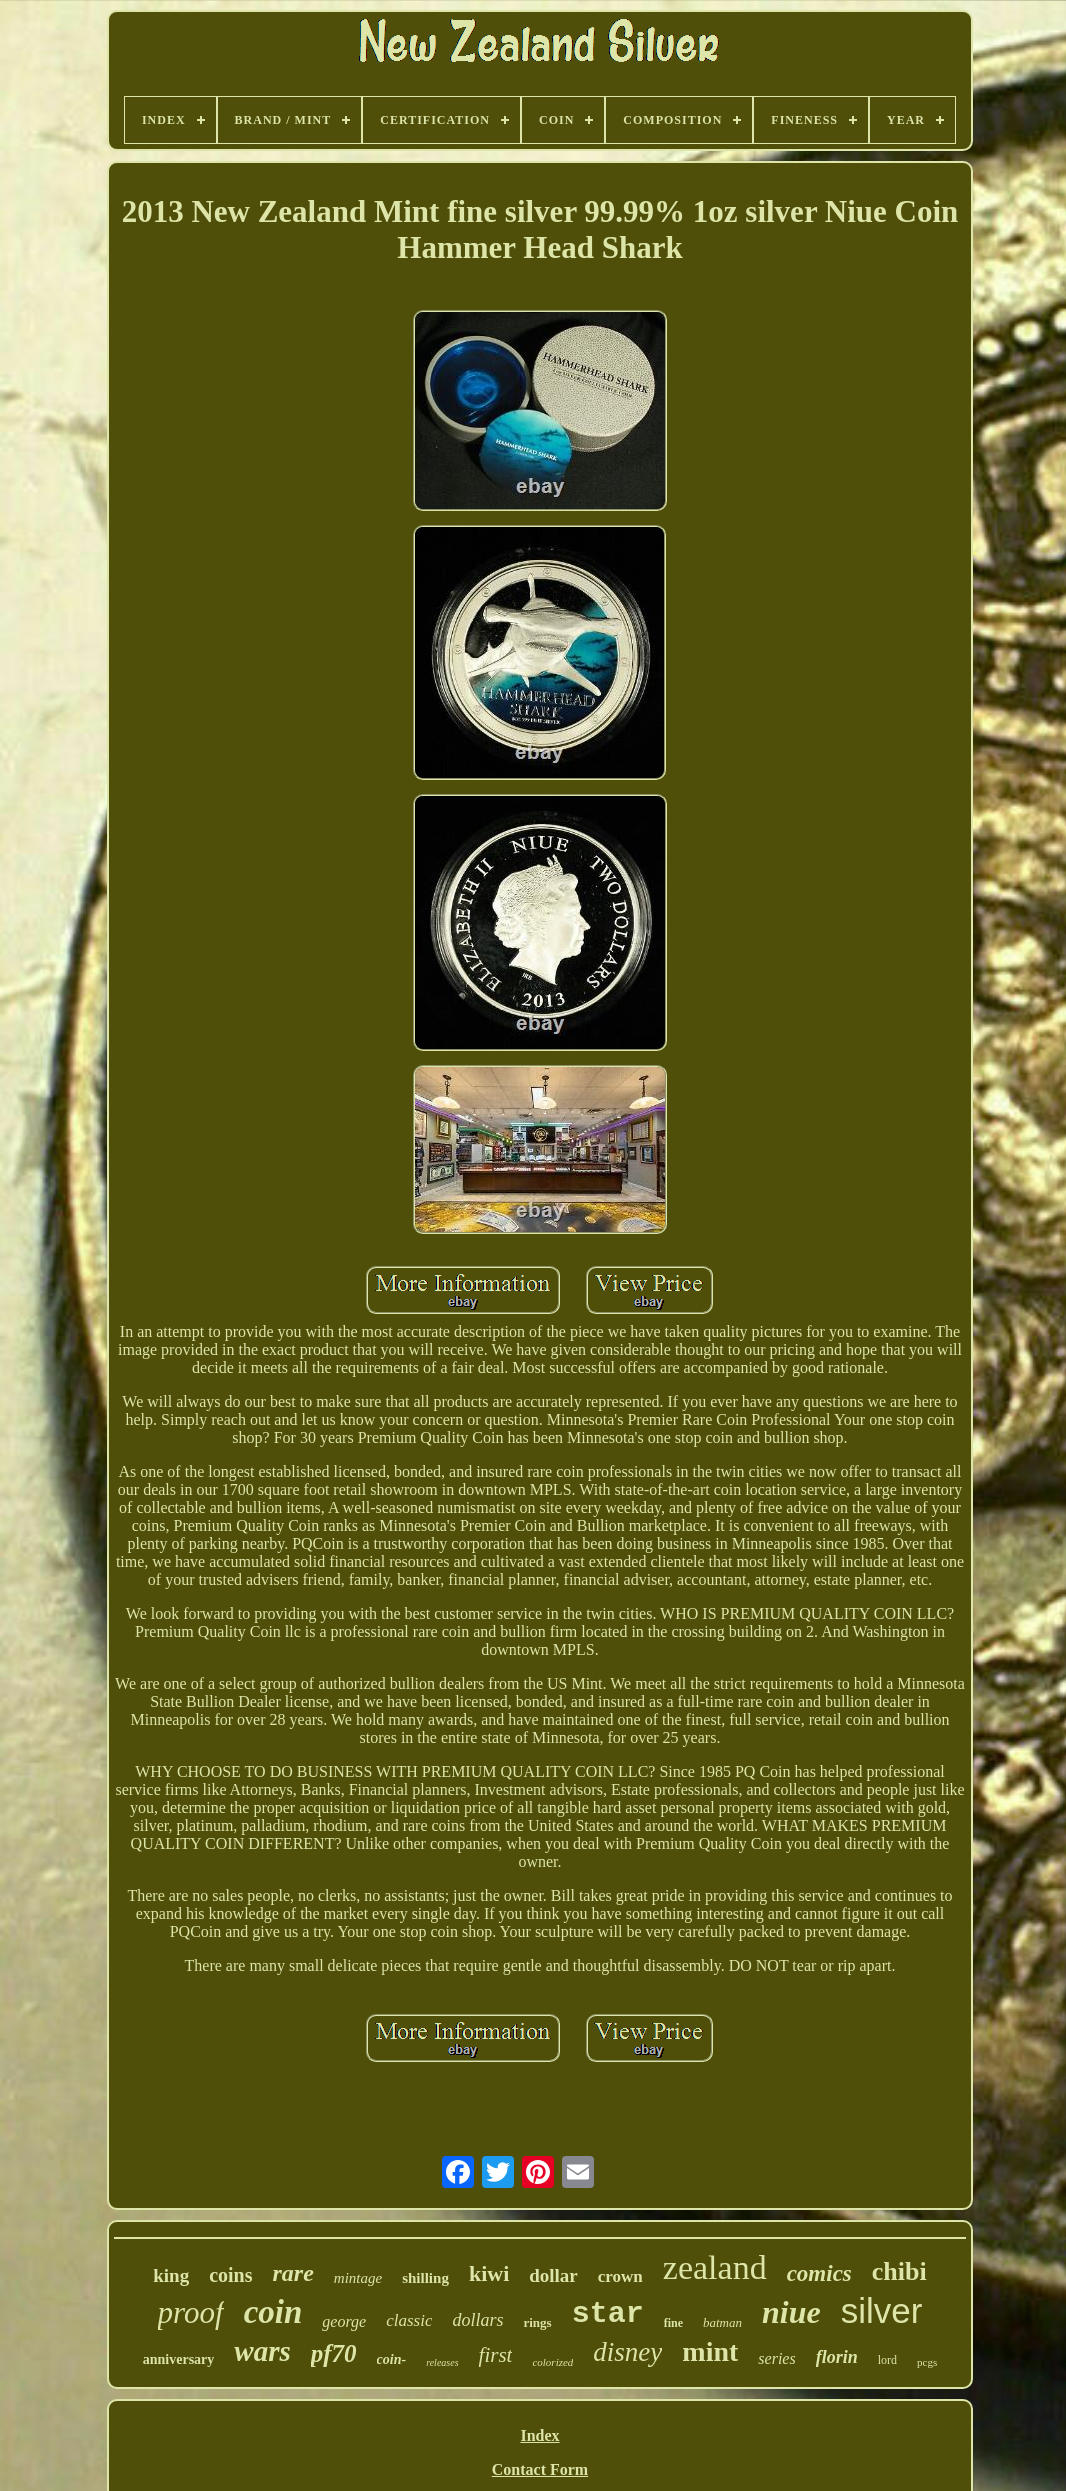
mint (710, 2351)
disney (627, 2352)
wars (262, 2351)
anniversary (179, 2359)
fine (673, 2323)
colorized (552, 2362)
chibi (899, 2271)
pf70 (334, 2353)
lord (887, 2360)
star (608, 2314)
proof (191, 2312)
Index (539, 2435)
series (776, 2358)
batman (722, 2322)
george (344, 2321)
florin (837, 2357)
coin (273, 2312)
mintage (358, 2278)
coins (230, 2275)
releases (442, 2362)
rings (537, 2322)
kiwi (489, 2273)
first (496, 2355)
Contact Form (540, 2469)
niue (791, 2312)
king (171, 2275)
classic (409, 2320)
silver (882, 2310)
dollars (477, 2320)
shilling (425, 2278)
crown (620, 2276)
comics (819, 2273)
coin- (392, 2359)
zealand (715, 2267)
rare (293, 2273)
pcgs (927, 2362)
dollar (553, 2275)
